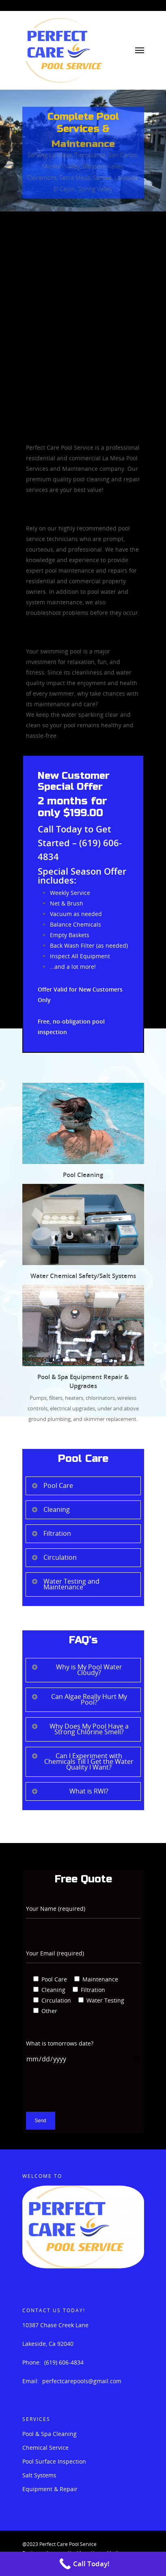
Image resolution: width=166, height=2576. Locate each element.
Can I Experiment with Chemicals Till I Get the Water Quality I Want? (82, 1761)
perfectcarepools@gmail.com (81, 2381)
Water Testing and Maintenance (65, 1584)
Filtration (51, 1533)
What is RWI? (70, 1791)
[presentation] (87, 2096)
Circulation (54, 1557)
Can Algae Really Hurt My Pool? (79, 1699)
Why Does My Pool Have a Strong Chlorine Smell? (80, 1729)
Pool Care (52, 1485)
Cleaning (50, 1509)
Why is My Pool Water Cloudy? (76, 1669)
